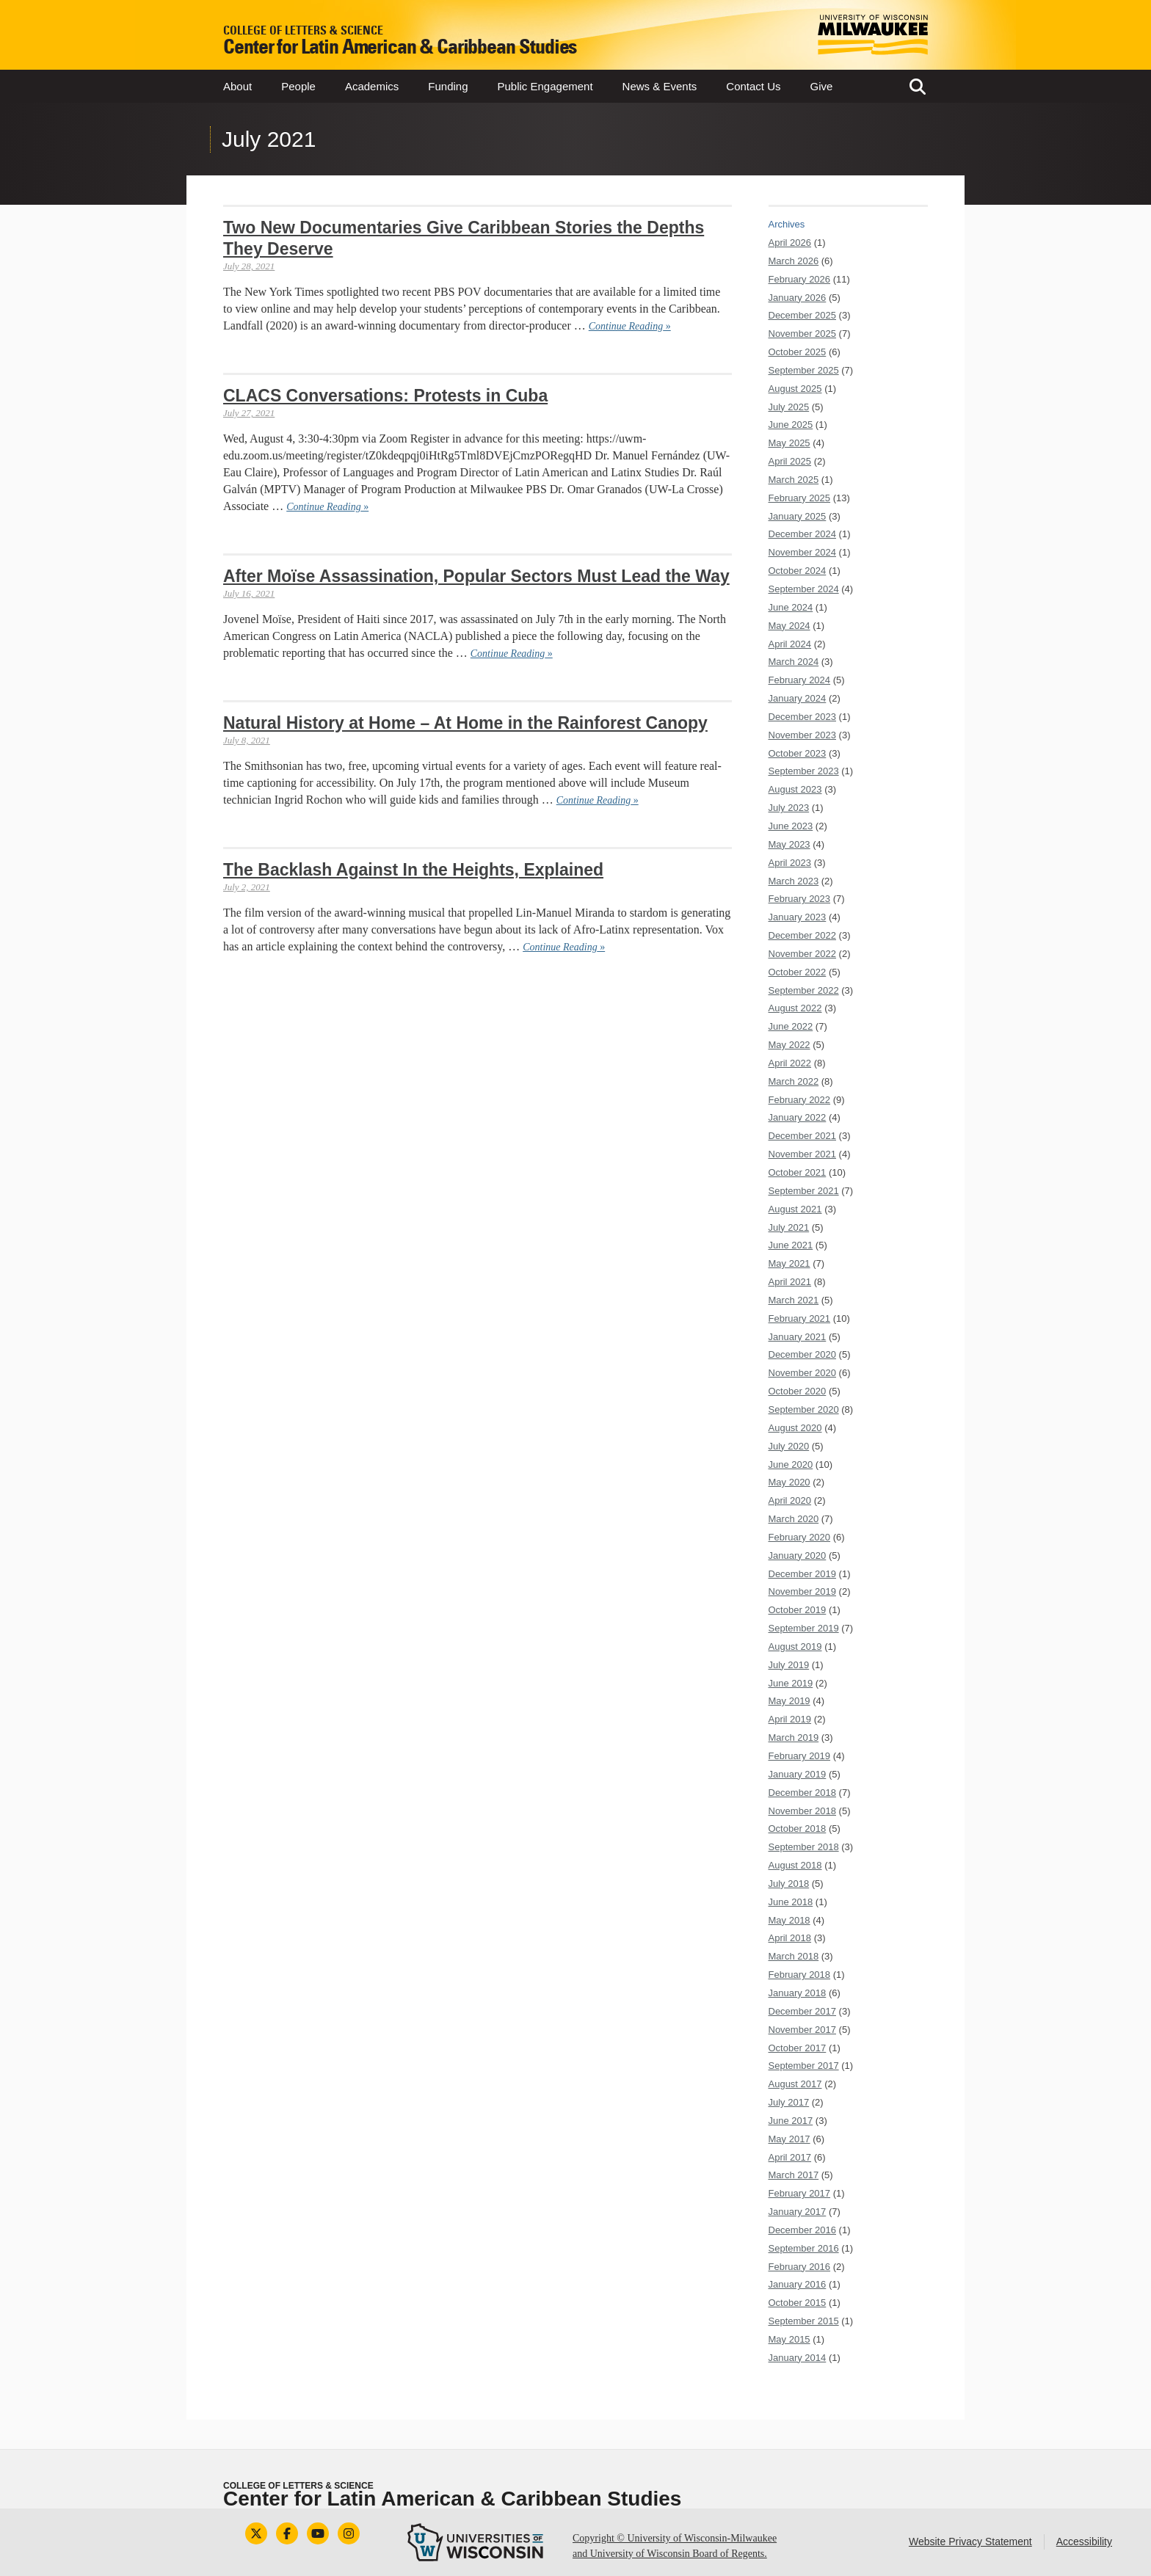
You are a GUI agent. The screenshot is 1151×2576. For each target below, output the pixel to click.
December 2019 (803, 1573)
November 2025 (803, 333)
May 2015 (789, 2339)
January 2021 (798, 1336)
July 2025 (789, 406)
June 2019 (791, 1683)
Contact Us (753, 86)
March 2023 (794, 881)
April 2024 (790, 644)
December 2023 (803, 716)
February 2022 (800, 1099)
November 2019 (803, 1591)
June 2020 (791, 1464)
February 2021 (800, 1318)
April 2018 (790, 1937)
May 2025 (789, 442)
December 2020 (803, 1354)
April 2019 (790, 1719)
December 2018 (803, 1792)
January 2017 (798, 2211)
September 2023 (804, 770)
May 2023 (789, 844)
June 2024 (791, 607)
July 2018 (789, 1883)
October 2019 (798, 1609)
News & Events (659, 86)
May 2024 (789, 625)
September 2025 (804, 370)
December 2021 (803, 1135)
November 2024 (803, 552)
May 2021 (789, 1263)
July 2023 (789, 807)
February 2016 (800, 2266)
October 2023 (798, 753)
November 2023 (803, 735)
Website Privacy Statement (970, 2541)
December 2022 (803, 935)
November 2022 (803, 953)
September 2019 (804, 1628)
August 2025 (795, 388)
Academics (372, 86)
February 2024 (800, 679)
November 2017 (803, 2029)
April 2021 (790, 1281)
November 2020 (803, 1372)
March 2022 (794, 1081)
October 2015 (798, 2302)
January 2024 (798, 698)
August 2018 (795, 1865)
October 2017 (798, 2047)
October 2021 (798, 1172)
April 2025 (790, 461)
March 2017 (794, 2174)
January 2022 (798, 1117)
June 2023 (791, 826)
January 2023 (798, 917)
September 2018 (804, 1846)
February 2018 (800, 1974)
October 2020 (798, 1391)
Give (821, 86)
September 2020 (804, 1409)
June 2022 (791, 1026)
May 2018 (789, 1920)
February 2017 (800, 2193)
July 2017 (789, 2102)
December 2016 (803, 2229)
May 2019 (789, 1700)
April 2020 (790, 1500)
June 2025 (791, 424)
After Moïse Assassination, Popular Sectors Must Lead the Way (476, 576)
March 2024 (794, 661)
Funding (448, 86)
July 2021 (789, 1227)
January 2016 (798, 2284)
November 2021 (803, 1154)
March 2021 (794, 1300)
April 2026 (790, 242)
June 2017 (791, 2120)
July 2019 (789, 1664)
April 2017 (790, 2157)
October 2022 (798, 972)
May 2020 (789, 1482)
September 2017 (804, 2065)
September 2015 (804, 2320)
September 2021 (804, 1190)
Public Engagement (545, 86)
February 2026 (800, 279)
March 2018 (794, 1956)
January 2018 (798, 1992)
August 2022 (795, 1008)
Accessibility (1084, 2541)
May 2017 (789, 2138)
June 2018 (791, 1901)
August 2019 (795, 1646)
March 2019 (794, 1737)
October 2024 (798, 570)
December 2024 (803, 533)
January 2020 (798, 1555)
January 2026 (798, 297)
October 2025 (798, 351)
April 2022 (790, 1063)
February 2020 (800, 1537)
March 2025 (794, 479)
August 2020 (795, 1427)
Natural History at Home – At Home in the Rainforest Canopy (465, 722)
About (237, 86)
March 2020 (794, 1518)
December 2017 (803, 2011)
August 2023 (795, 789)
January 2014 (798, 2357)
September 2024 (804, 588)
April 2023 (790, 862)
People (298, 86)
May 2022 (789, 1044)
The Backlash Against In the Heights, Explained (413, 869)
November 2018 (803, 1810)
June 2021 (791, 1245)
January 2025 (798, 516)
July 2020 (789, 1446)
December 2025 (803, 315)
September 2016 (804, 2248)
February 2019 (800, 1755)
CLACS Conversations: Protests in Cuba (385, 395)
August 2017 (795, 2083)
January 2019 (798, 1774)
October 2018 (798, 1828)
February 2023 (800, 898)
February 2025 (800, 497)
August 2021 (795, 1209)
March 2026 (794, 260)
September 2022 (804, 990)
